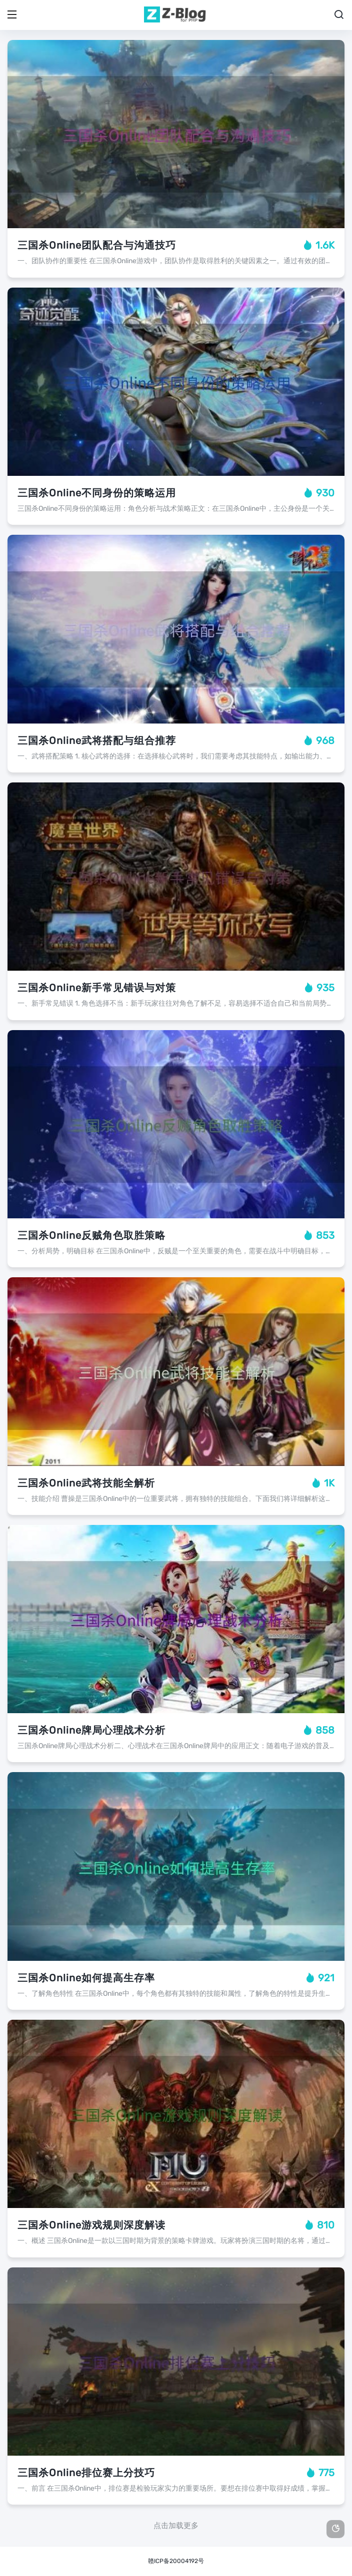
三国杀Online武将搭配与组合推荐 (97, 740)
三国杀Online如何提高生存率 (86, 1978)
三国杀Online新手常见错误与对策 (97, 988)
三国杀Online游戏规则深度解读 (92, 2225)
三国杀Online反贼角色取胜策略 (92, 1235)
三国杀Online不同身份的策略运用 (97, 493)
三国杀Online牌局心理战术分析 (92, 1730)
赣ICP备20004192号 (176, 2561)
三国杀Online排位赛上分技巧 (86, 2473)
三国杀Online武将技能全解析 (86, 1483)
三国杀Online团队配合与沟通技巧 (97, 245)
